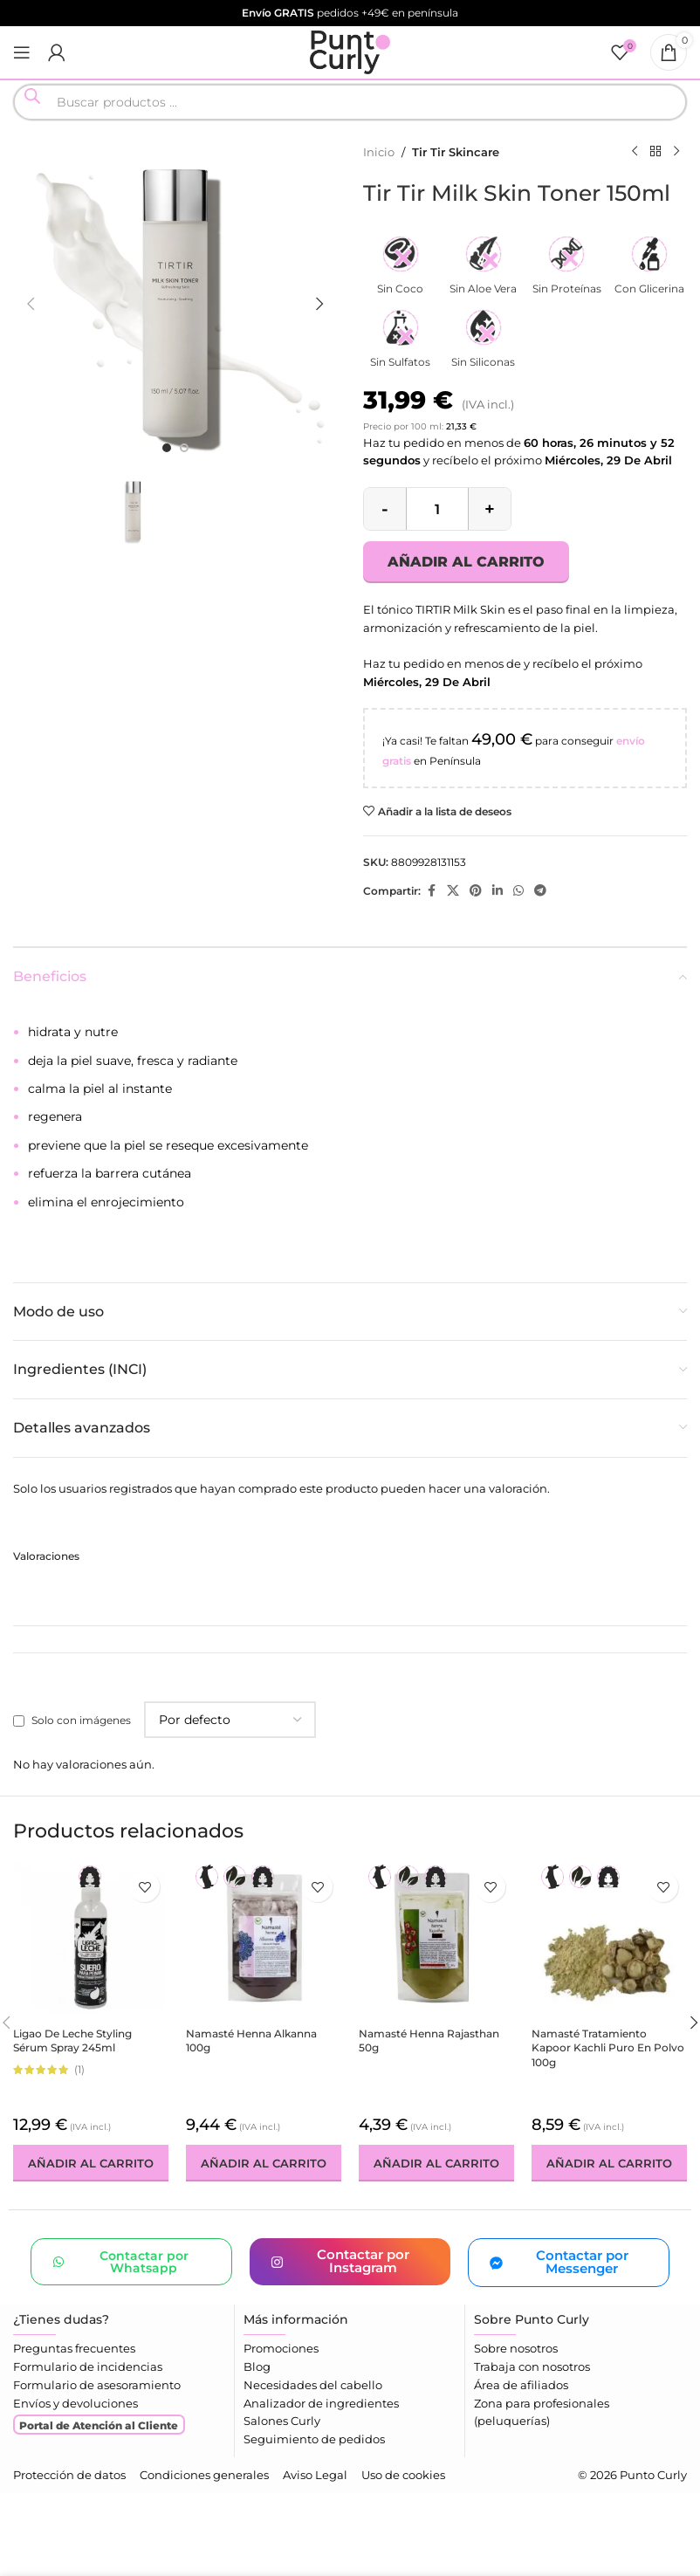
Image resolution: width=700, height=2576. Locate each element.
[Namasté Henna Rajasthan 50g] (436, 1940)
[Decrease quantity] (385, 509)
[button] (30, 303)
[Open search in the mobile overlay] (350, 102)
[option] (166, 447)
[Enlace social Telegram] (540, 891)
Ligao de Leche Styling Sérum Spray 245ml (72, 2041)
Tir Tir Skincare (455, 152)
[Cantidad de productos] (437, 509)
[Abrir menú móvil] (21, 52)
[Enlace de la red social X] (453, 891)
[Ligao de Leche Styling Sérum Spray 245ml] (90, 1940)
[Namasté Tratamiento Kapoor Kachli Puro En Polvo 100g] (609, 1940)
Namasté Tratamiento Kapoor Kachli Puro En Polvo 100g (608, 2048)
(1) (79, 2069)
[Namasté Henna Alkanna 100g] (263, 1940)
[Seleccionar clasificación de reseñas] (230, 1719)
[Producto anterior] (634, 151)
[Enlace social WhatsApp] (518, 891)
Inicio (379, 152)
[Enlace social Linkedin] (497, 891)
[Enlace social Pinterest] (475, 891)
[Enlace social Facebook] (431, 891)
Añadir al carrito (466, 561)
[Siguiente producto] (676, 151)
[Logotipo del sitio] (350, 51)
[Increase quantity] (490, 509)
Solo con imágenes (81, 1720)
